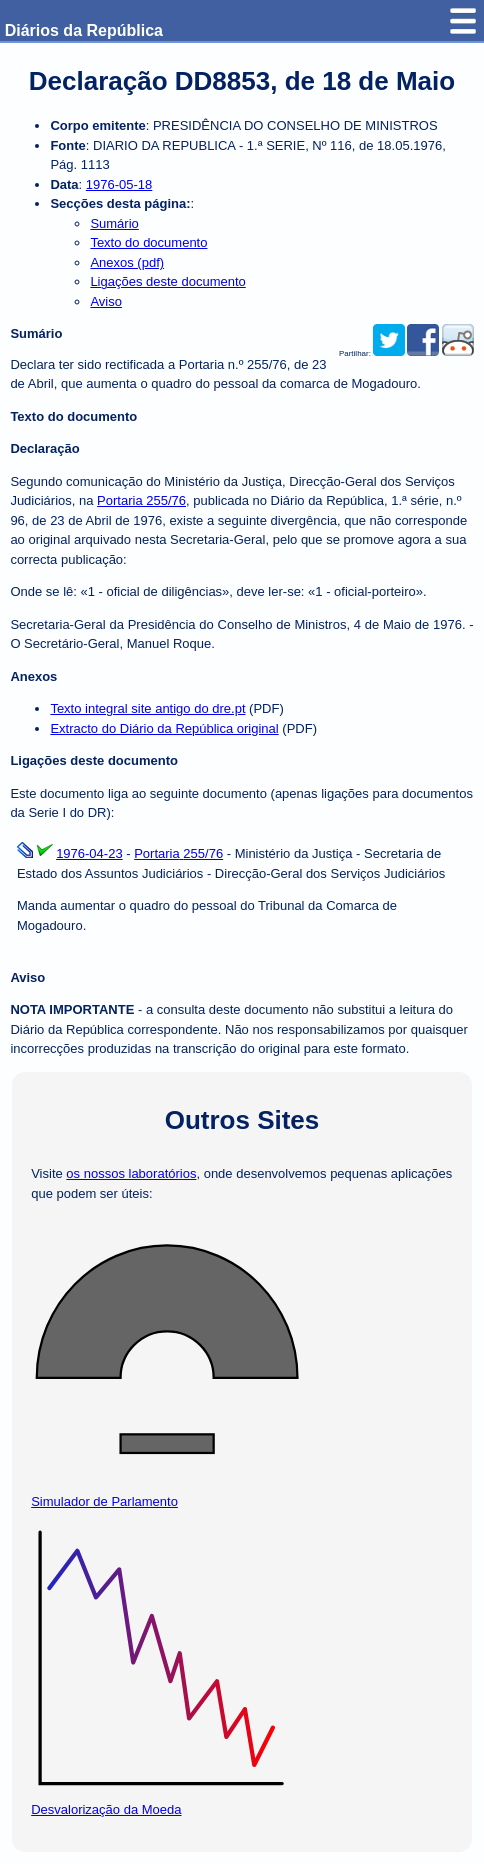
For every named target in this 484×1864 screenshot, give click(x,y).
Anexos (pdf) (127, 262)
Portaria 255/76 (141, 500)
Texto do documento (148, 242)
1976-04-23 (89, 853)
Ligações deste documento (167, 281)
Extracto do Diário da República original (164, 728)
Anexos (33, 676)
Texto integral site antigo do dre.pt (147, 708)
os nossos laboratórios (131, 1173)
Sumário (114, 223)
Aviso (106, 301)
